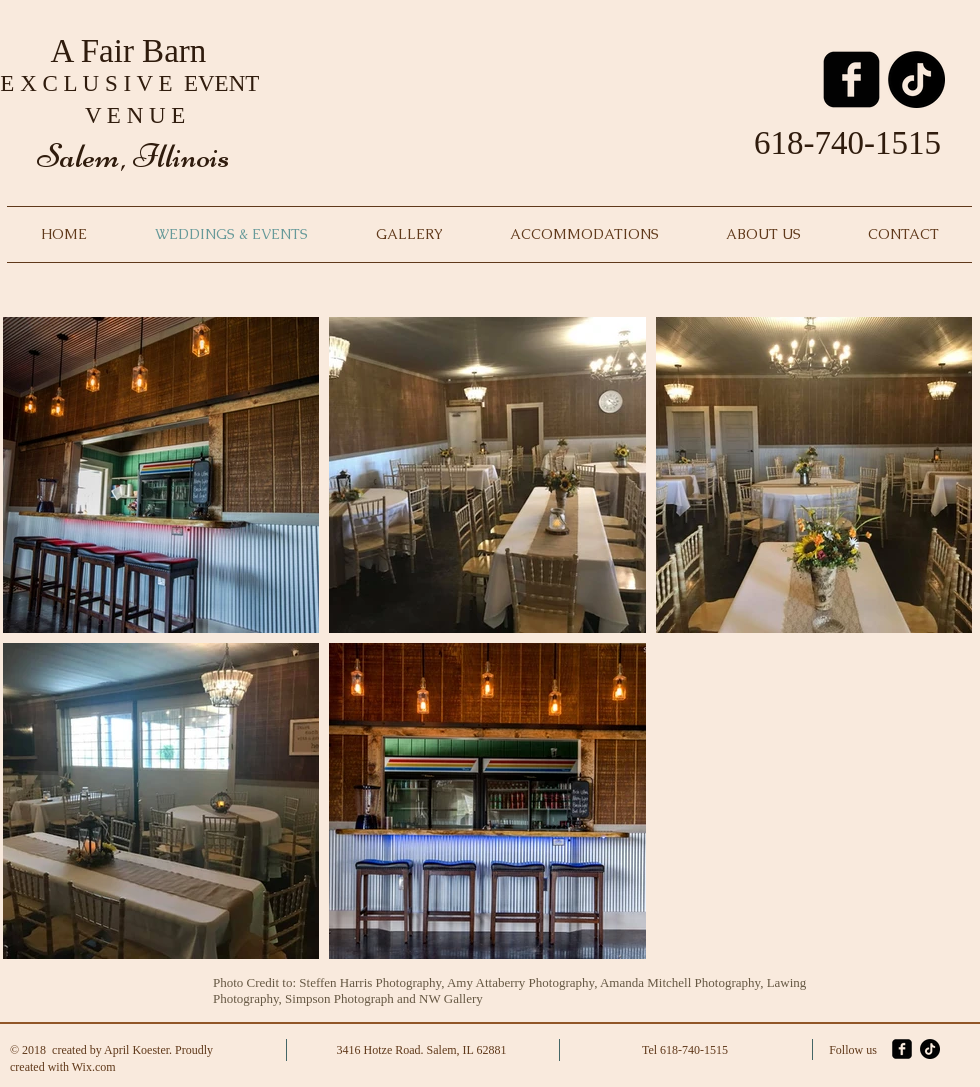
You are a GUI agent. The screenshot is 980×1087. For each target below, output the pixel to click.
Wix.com (94, 1067)
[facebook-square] (851, 79)
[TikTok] (916, 79)
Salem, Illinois (133, 156)
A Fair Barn (132, 51)
